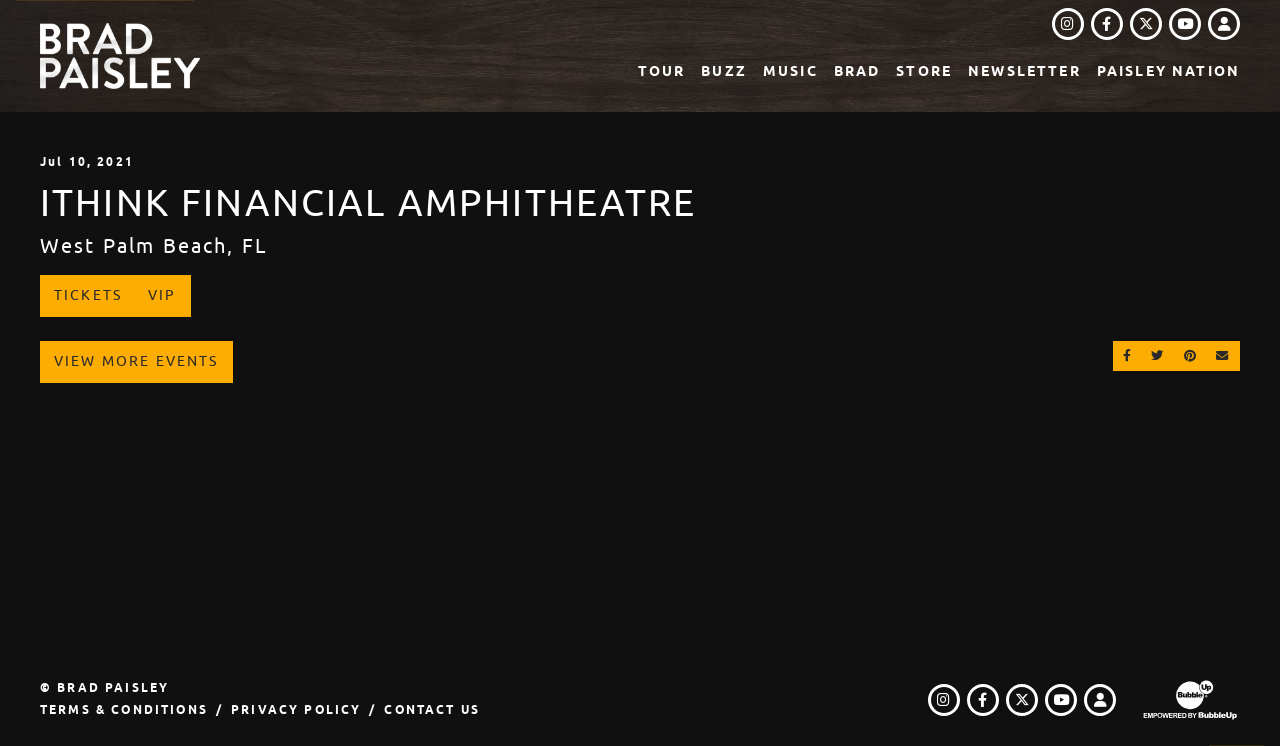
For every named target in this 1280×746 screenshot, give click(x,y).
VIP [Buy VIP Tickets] (162, 295)
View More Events (136, 361)
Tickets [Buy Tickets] (88, 295)
